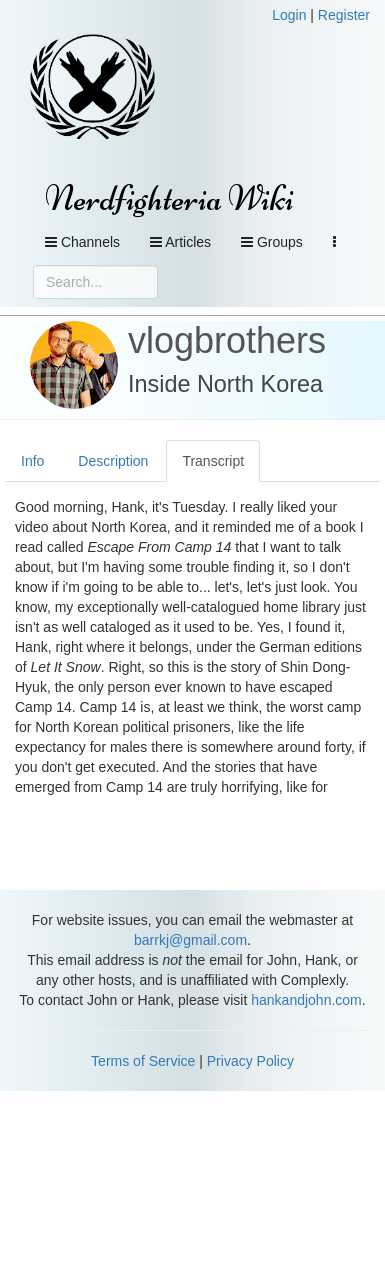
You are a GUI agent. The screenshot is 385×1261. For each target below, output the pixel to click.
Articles (180, 242)
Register (344, 15)
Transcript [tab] (213, 461)
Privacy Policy (250, 1061)
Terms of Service (143, 1061)
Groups (272, 242)
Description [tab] (113, 461)
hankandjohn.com (306, 1000)
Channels (82, 242)
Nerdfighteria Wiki (169, 198)
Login (289, 15)
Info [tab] (32, 461)
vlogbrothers (227, 340)
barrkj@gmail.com (190, 940)
